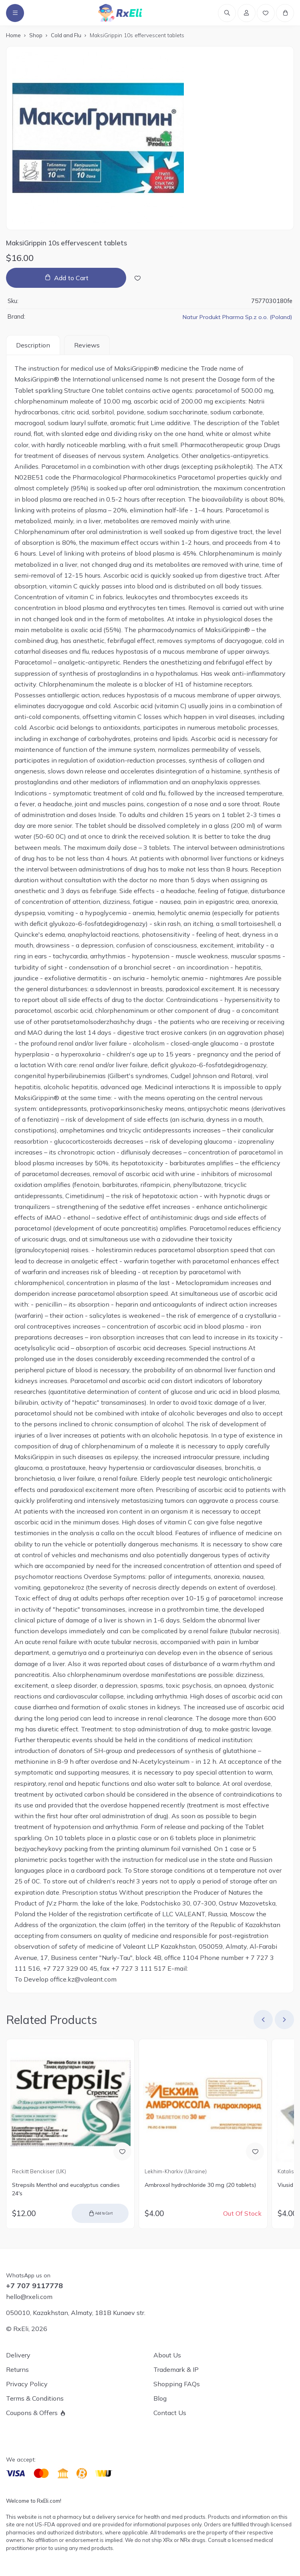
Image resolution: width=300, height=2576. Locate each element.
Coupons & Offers (32, 2412)
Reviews (87, 347)
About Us (167, 2355)
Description (33, 347)
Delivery (18, 2355)
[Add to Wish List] (138, 280)
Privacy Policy (27, 2384)
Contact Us (169, 2412)
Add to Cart (71, 280)
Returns (17, 2369)
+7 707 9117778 (34, 2285)
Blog (160, 2398)
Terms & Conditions (35, 2398)
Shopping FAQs (176, 2384)
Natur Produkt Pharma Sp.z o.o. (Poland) (236, 319)
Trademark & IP (176, 2369)
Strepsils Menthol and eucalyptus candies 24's (66, 2191)
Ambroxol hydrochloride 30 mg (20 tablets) (200, 2187)
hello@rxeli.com (29, 2296)
